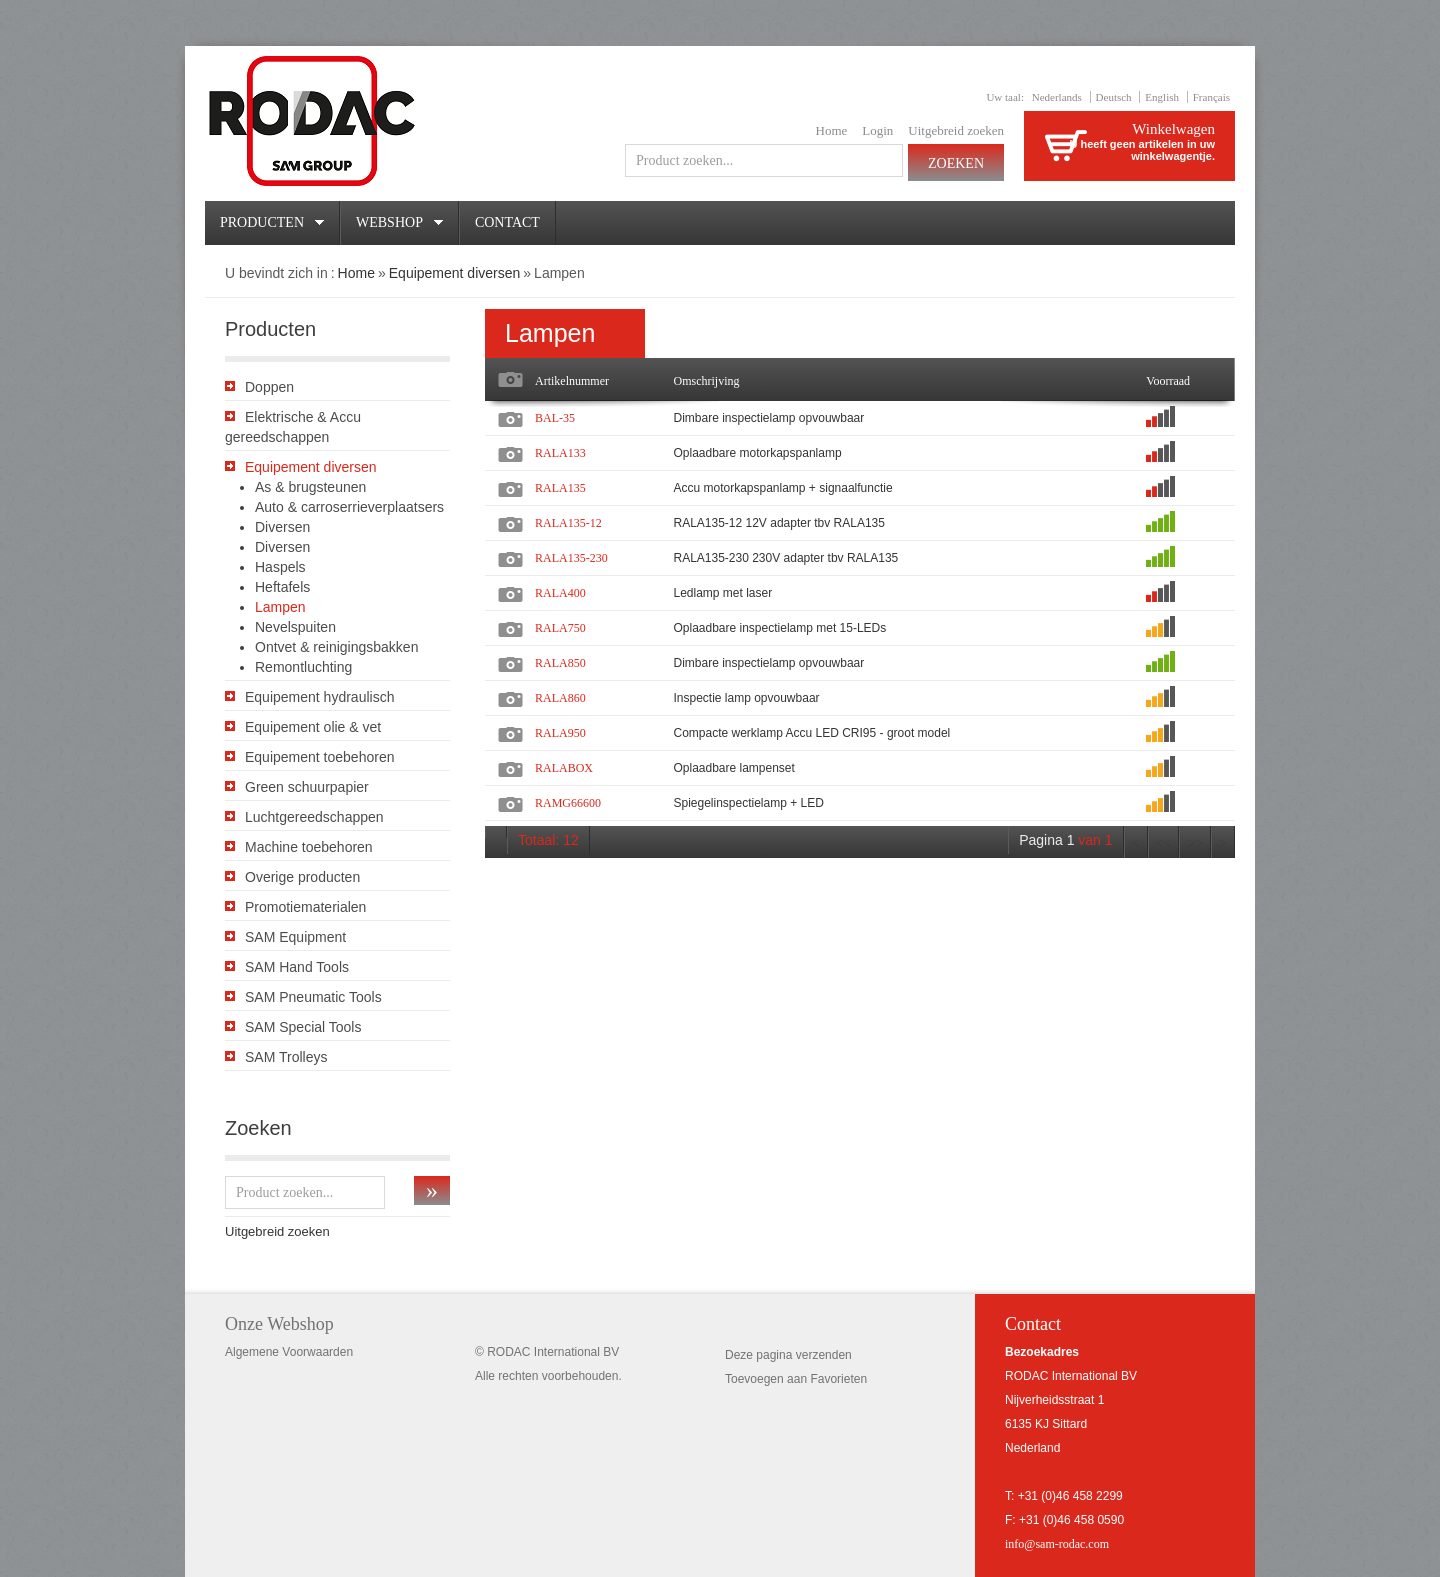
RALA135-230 (571, 558)
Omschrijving (706, 381)
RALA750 (560, 628)
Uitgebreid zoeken (956, 130)
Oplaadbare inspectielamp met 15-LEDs (779, 628)
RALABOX (564, 768)
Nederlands (1057, 97)
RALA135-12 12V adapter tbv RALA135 (778, 523)
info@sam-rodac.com (1057, 1544)
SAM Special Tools (303, 1027)
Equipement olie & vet (313, 727)
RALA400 (560, 593)
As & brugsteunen (310, 487)
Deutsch (1114, 97)
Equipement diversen (455, 273)
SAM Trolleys (286, 1057)
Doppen (269, 387)
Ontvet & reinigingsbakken (336, 647)
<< (1164, 843)
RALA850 (560, 663)
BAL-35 (555, 418)
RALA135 (560, 488)
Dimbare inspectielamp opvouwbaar (768, 418)
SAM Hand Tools (297, 967)
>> (1195, 843)
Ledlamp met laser (722, 593)
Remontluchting (303, 667)
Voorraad (1168, 381)
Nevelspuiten (295, 627)
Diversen (282, 527)
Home (832, 130)
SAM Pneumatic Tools (313, 997)
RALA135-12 (568, 523)
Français (1211, 97)
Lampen (280, 607)
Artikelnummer (572, 381)
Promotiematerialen (305, 907)
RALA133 (560, 453)
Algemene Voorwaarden (289, 1352)
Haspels (280, 567)
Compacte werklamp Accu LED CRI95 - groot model (811, 733)
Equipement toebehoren (319, 757)
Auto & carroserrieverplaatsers (349, 507)
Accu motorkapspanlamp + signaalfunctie (782, 488)
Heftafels (282, 587)
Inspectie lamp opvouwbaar (746, 698)
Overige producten (302, 877)
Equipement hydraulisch (319, 697)
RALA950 (560, 733)
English (1162, 97)
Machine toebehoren (309, 847)
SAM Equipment (295, 937)
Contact (507, 222)
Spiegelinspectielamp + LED (748, 803)
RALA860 (560, 698)
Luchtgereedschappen (314, 817)
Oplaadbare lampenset (733, 768)
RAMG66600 (568, 803)
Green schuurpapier (307, 787)
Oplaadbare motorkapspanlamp (757, 453)
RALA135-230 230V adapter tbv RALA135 (785, 558)
